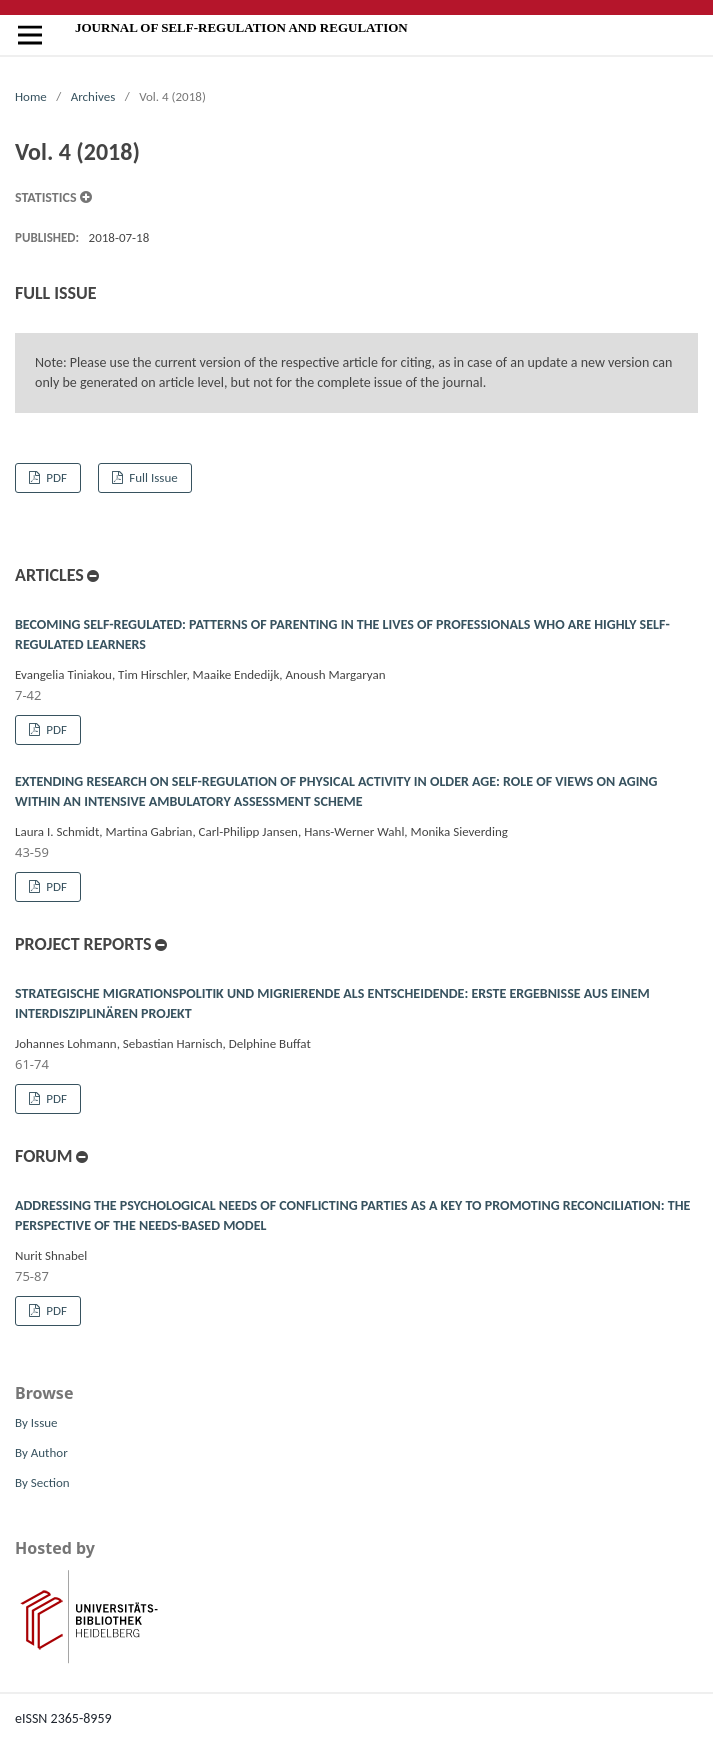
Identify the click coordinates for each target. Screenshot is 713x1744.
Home (31, 96)
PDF (55, 477)
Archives (93, 96)
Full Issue (151, 477)
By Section (42, 1482)
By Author (41, 1452)
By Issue (36, 1422)
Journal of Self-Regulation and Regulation (241, 27)
